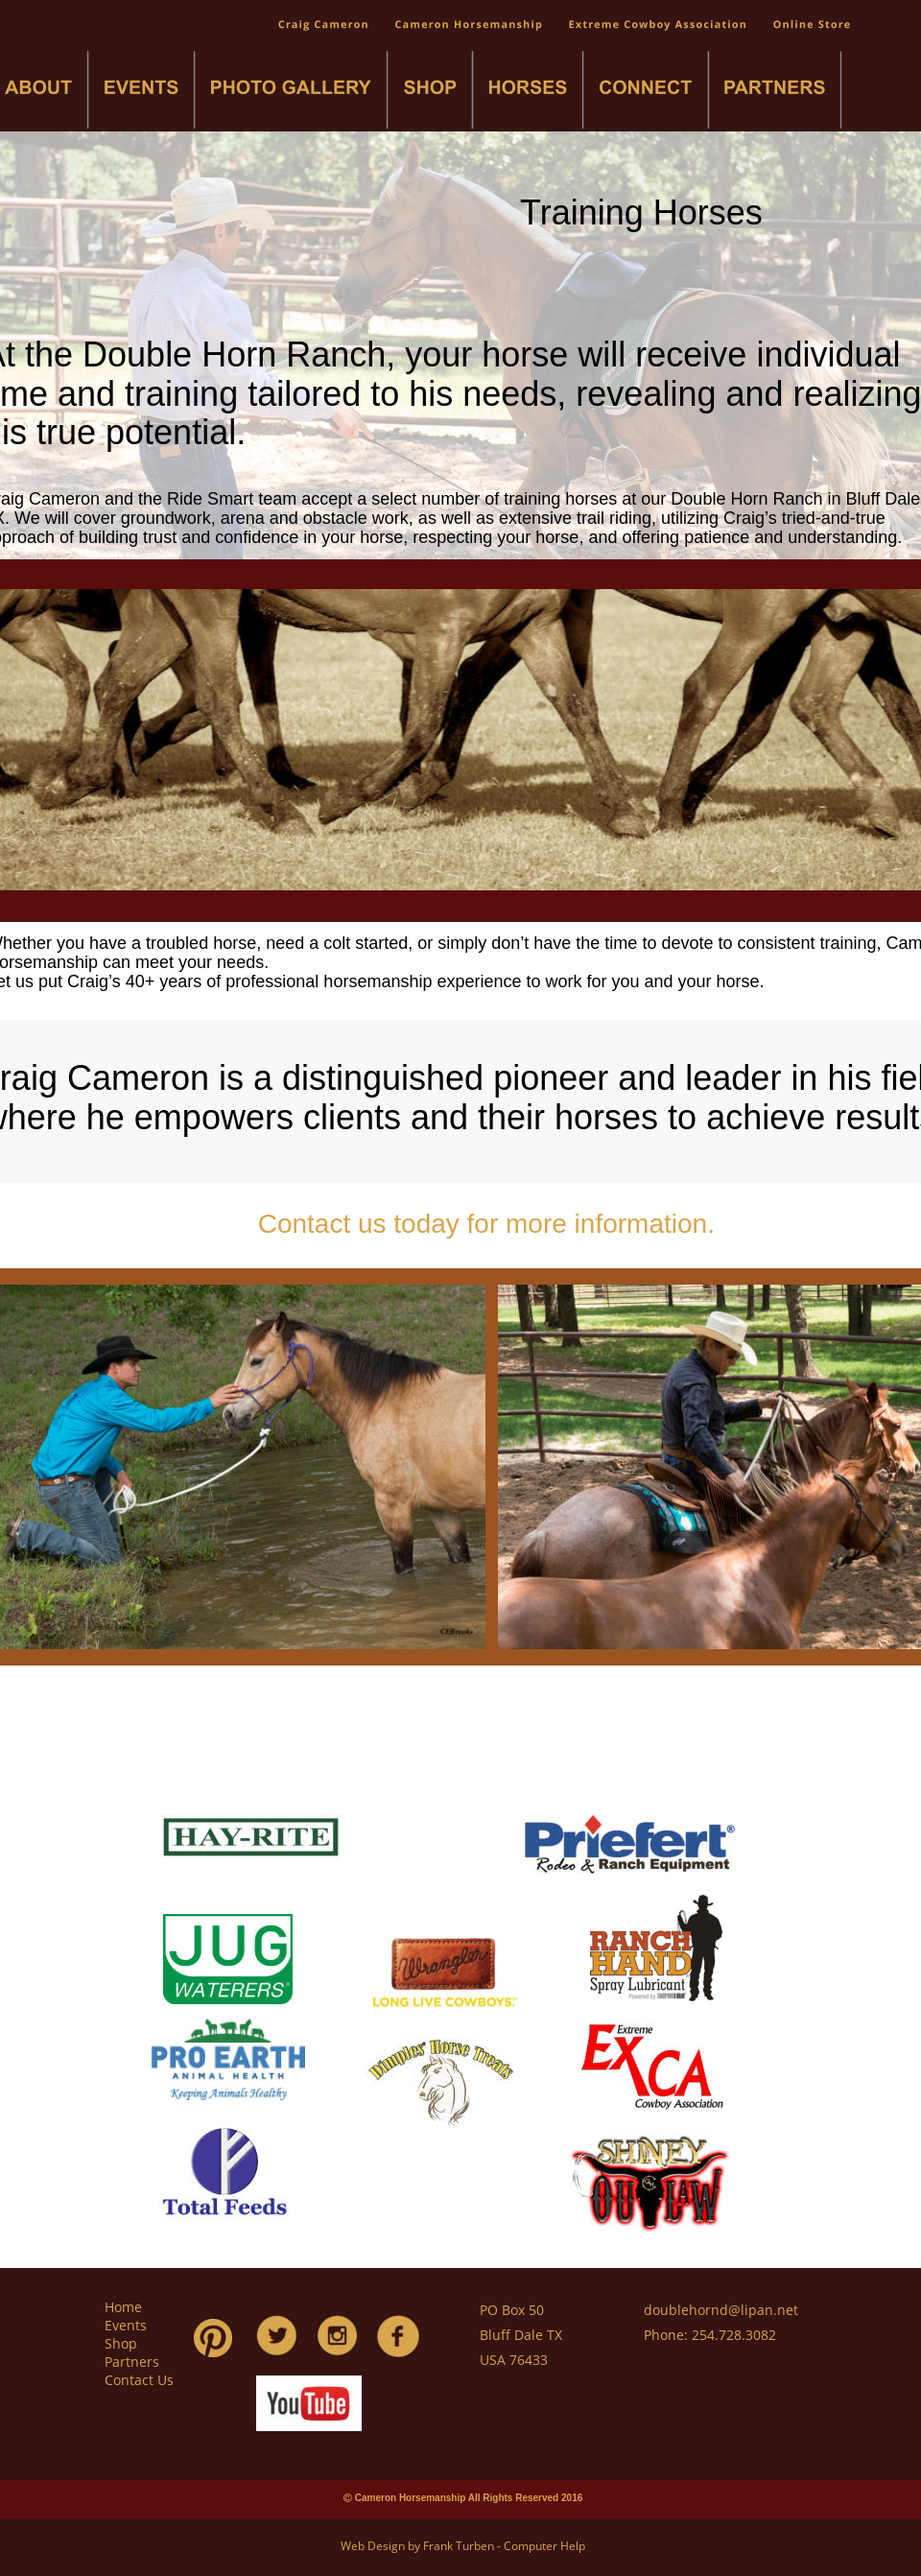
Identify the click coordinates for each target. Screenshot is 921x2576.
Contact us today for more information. (490, 1224)
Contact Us (139, 2380)
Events (126, 2325)
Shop (121, 2343)
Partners (132, 2361)
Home (123, 2307)
